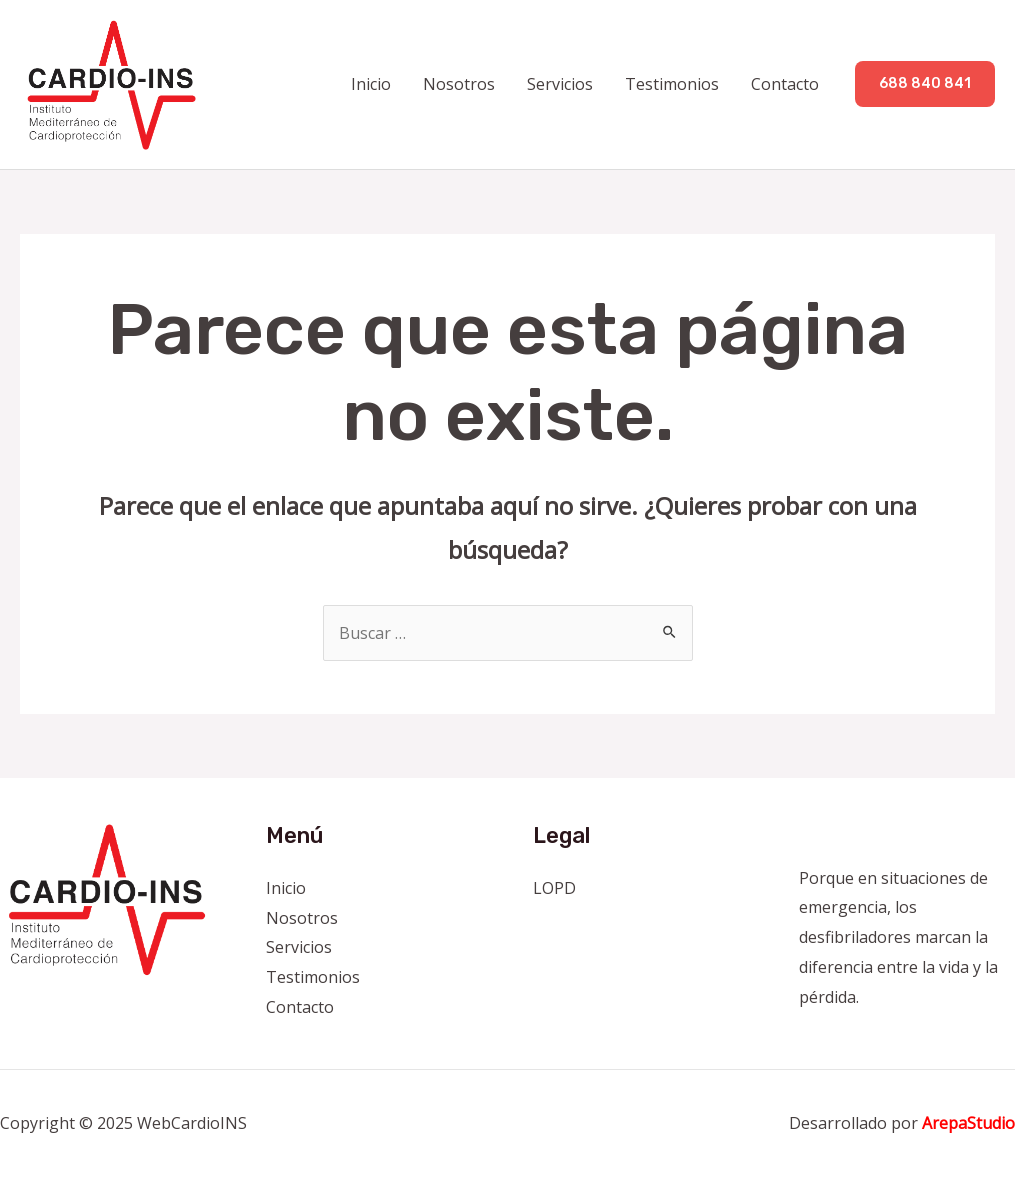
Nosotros (459, 84)
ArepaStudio (968, 1123)
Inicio (371, 84)
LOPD (554, 888)
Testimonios (672, 84)
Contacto (785, 84)
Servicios (560, 84)
